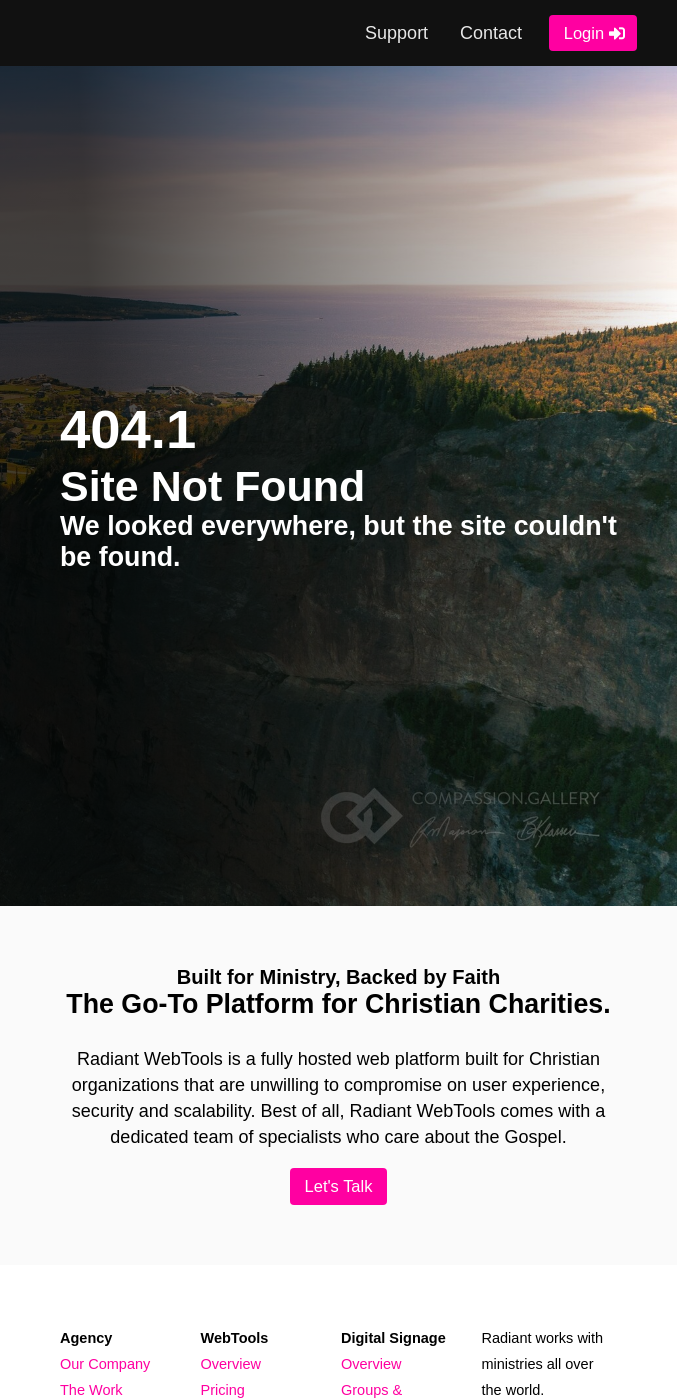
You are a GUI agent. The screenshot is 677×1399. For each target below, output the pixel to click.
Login (582, 32)
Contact (490, 33)
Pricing (223, 1391)
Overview (231, 1364)
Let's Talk (338, 1186)
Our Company (105, 1364)
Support (395, 33)
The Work (91, 1391)
